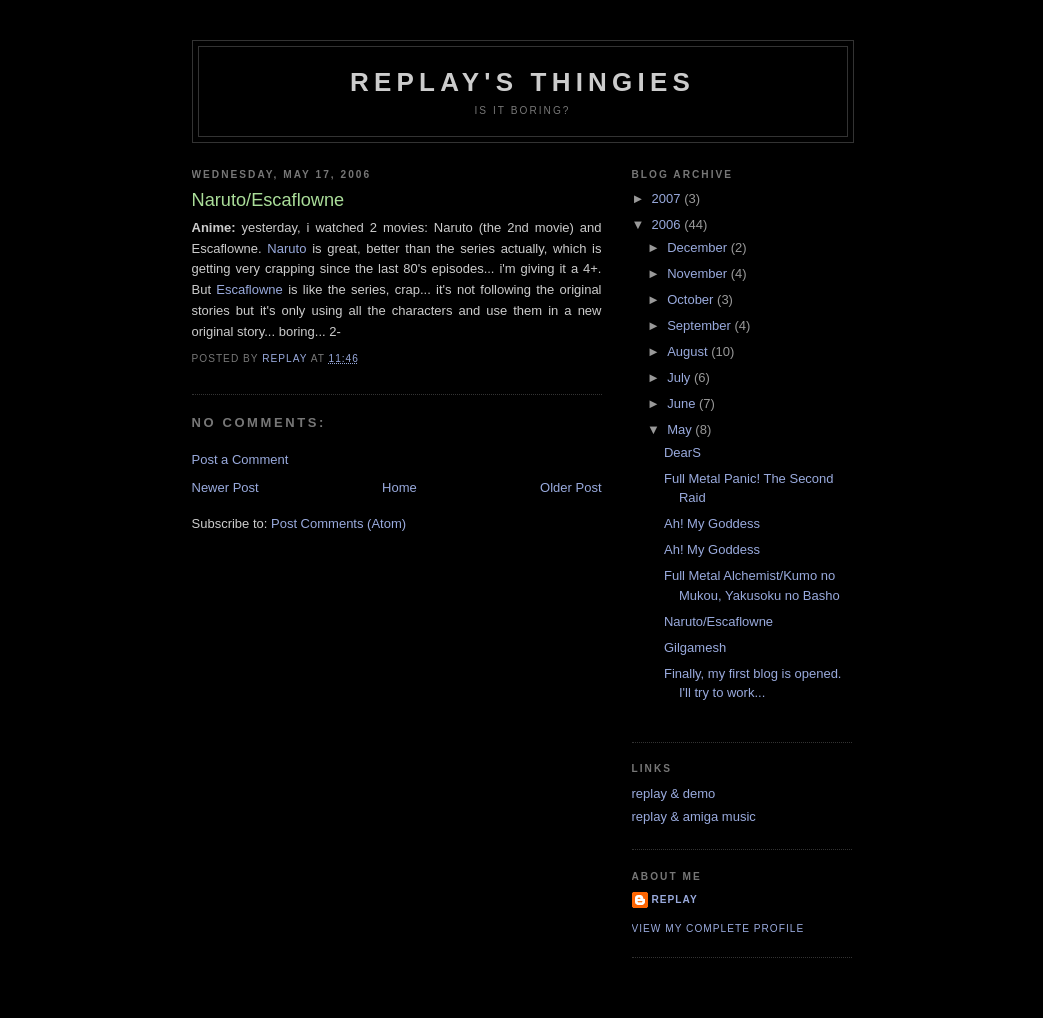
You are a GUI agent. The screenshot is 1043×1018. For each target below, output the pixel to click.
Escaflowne (249, 289)
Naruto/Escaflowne (718, 621)
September (700, 325)
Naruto (286, 248)
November (699, 273)
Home (399, 487)
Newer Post (225, 487)
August (689, 351)
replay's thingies (522, 82)
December (699, 247)
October (692, 299)
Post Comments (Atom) (338, 523)
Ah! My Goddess (712, 523)
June (683, 403)
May (681, 429)
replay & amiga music (694, 816)
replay (675, 899)
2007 (668, 198)
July (680, 377)
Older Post (570, 487)
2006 (668, 224)
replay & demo (674, 793)
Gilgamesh (695, 647)
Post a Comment (240, 459)
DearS (682, 452)
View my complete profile (718, 928)
